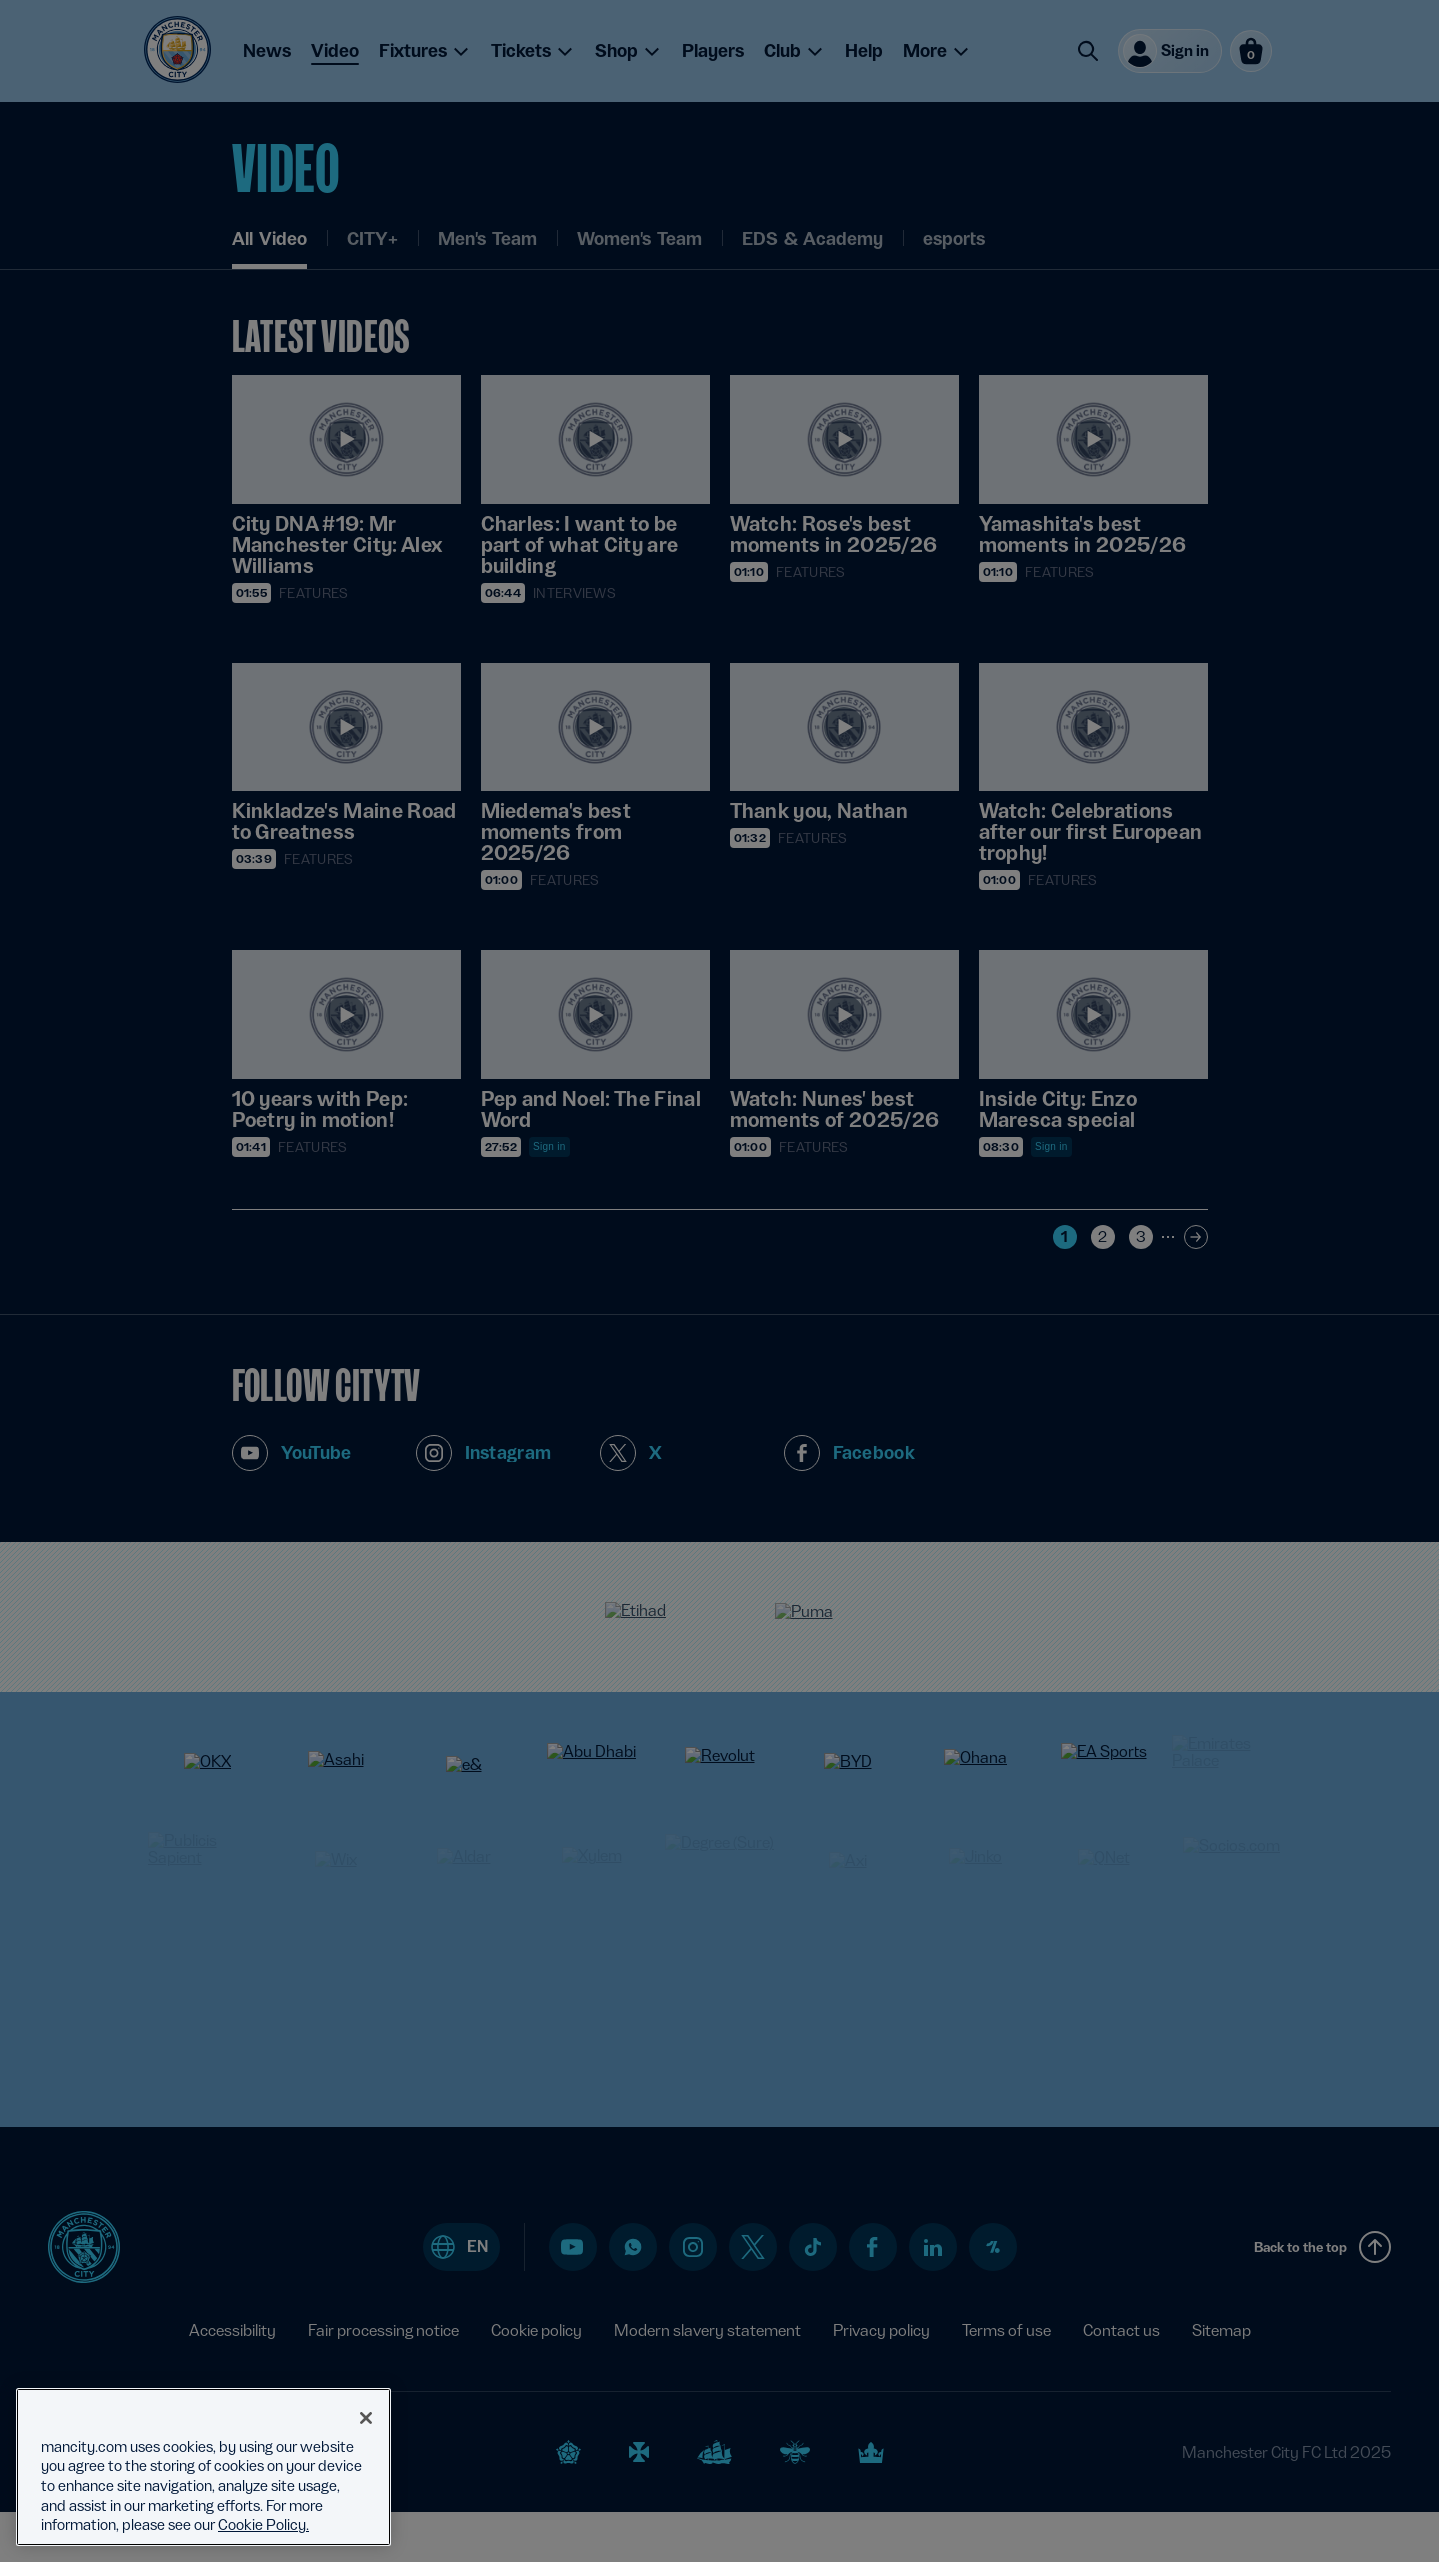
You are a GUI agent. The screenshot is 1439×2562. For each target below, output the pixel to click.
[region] (203, 2467)
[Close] (366, 2418)
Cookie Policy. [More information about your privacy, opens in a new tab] (263, 2525)
